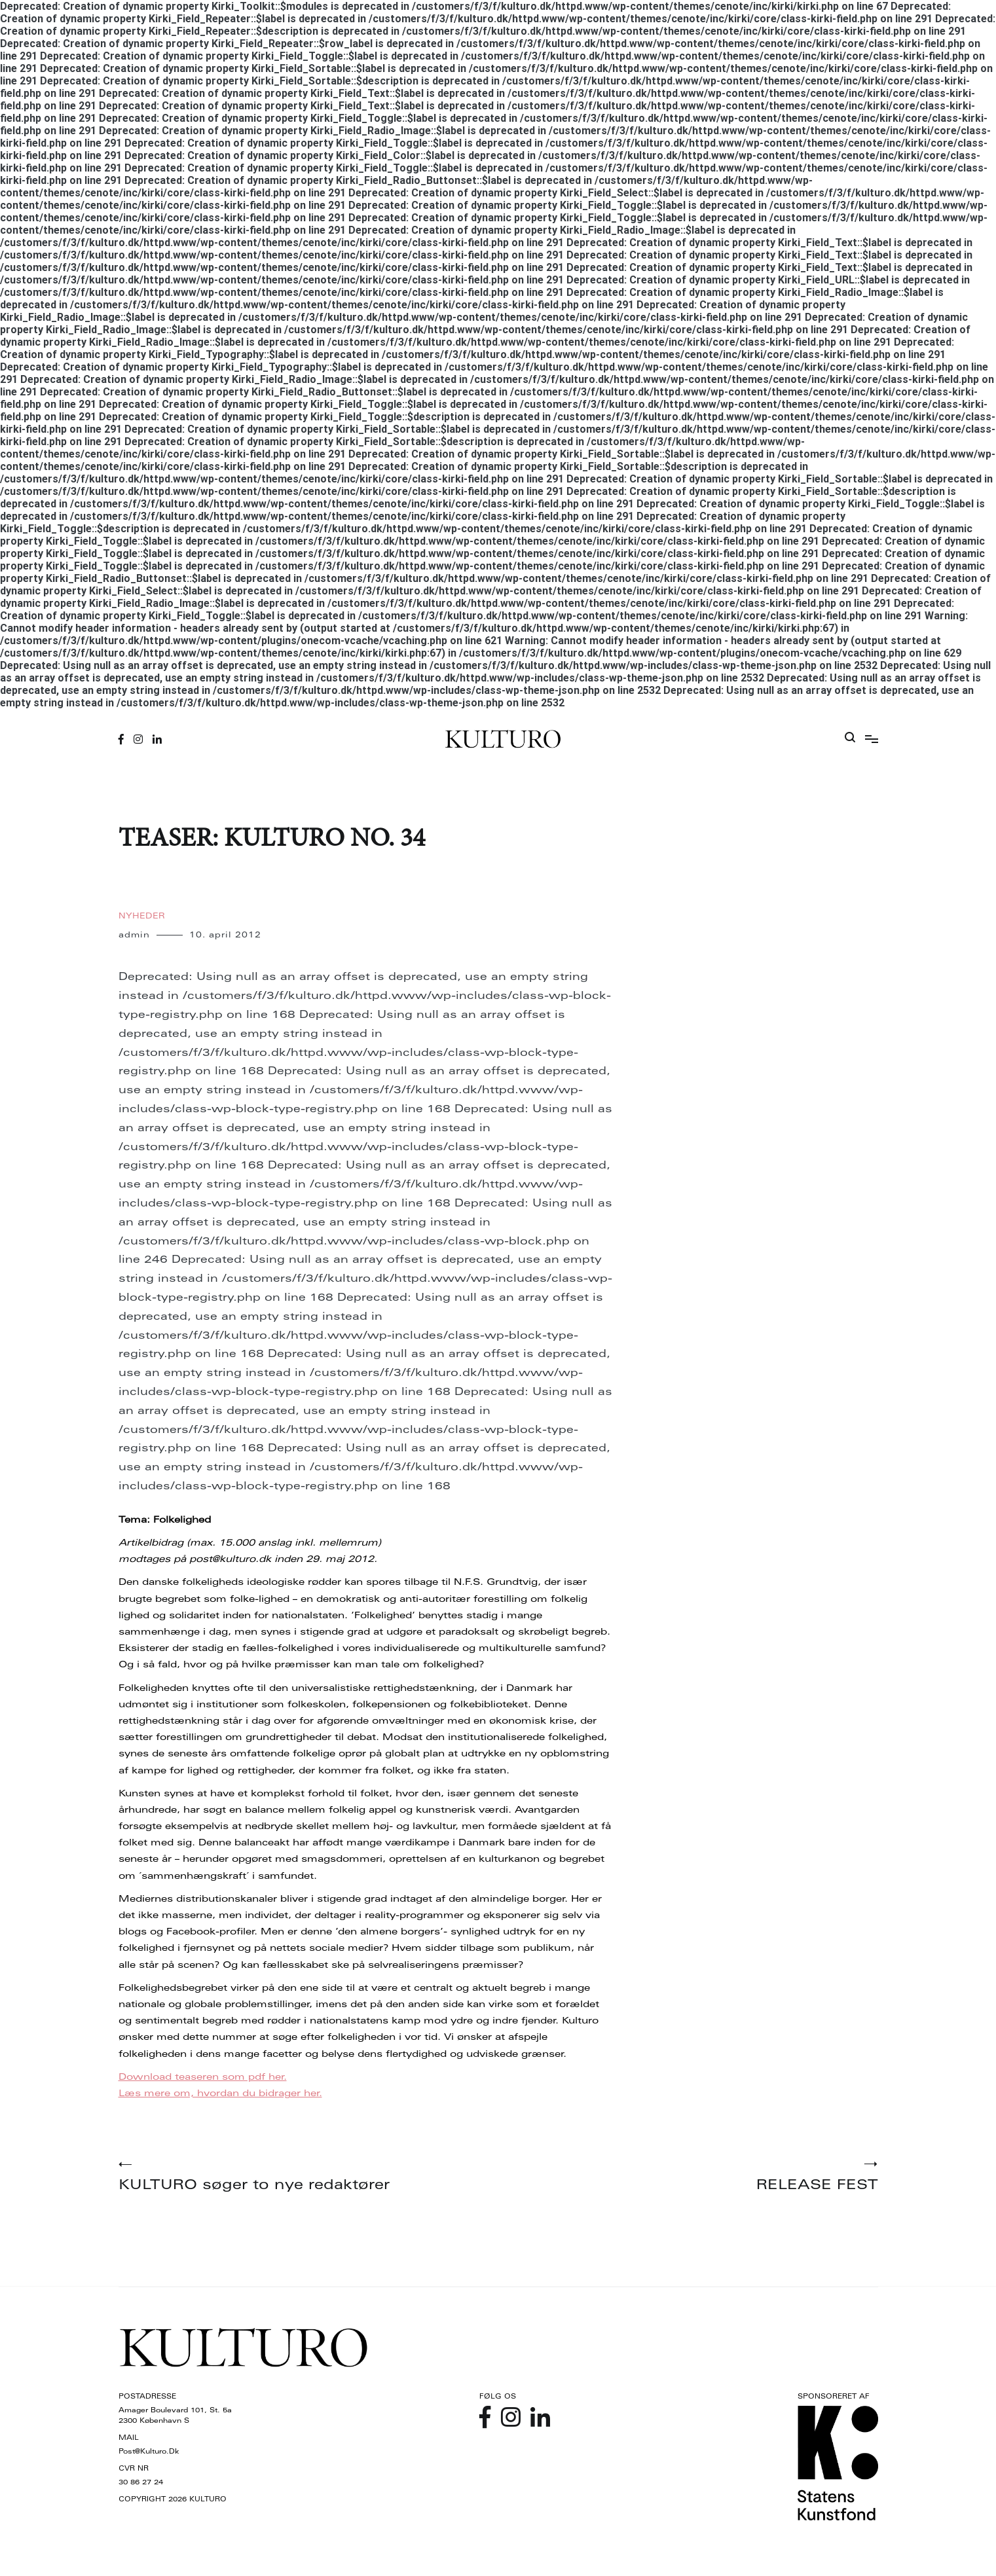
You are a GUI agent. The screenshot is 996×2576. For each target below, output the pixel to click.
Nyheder (142, 916)
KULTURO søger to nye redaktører (308, 2177)
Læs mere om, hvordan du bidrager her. (220, 2094)
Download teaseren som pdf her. (203, 2077)
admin (134, 935)
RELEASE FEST (688, 2177)
